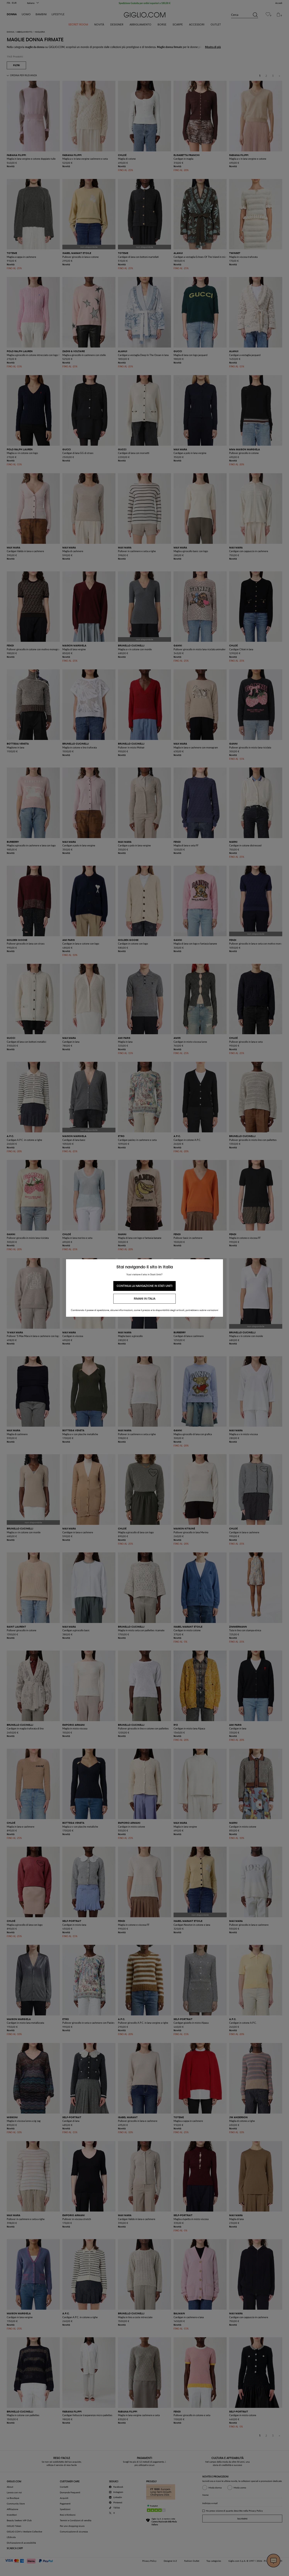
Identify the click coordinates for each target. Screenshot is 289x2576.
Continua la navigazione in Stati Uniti (144, 1286)
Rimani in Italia (144, 1298)
